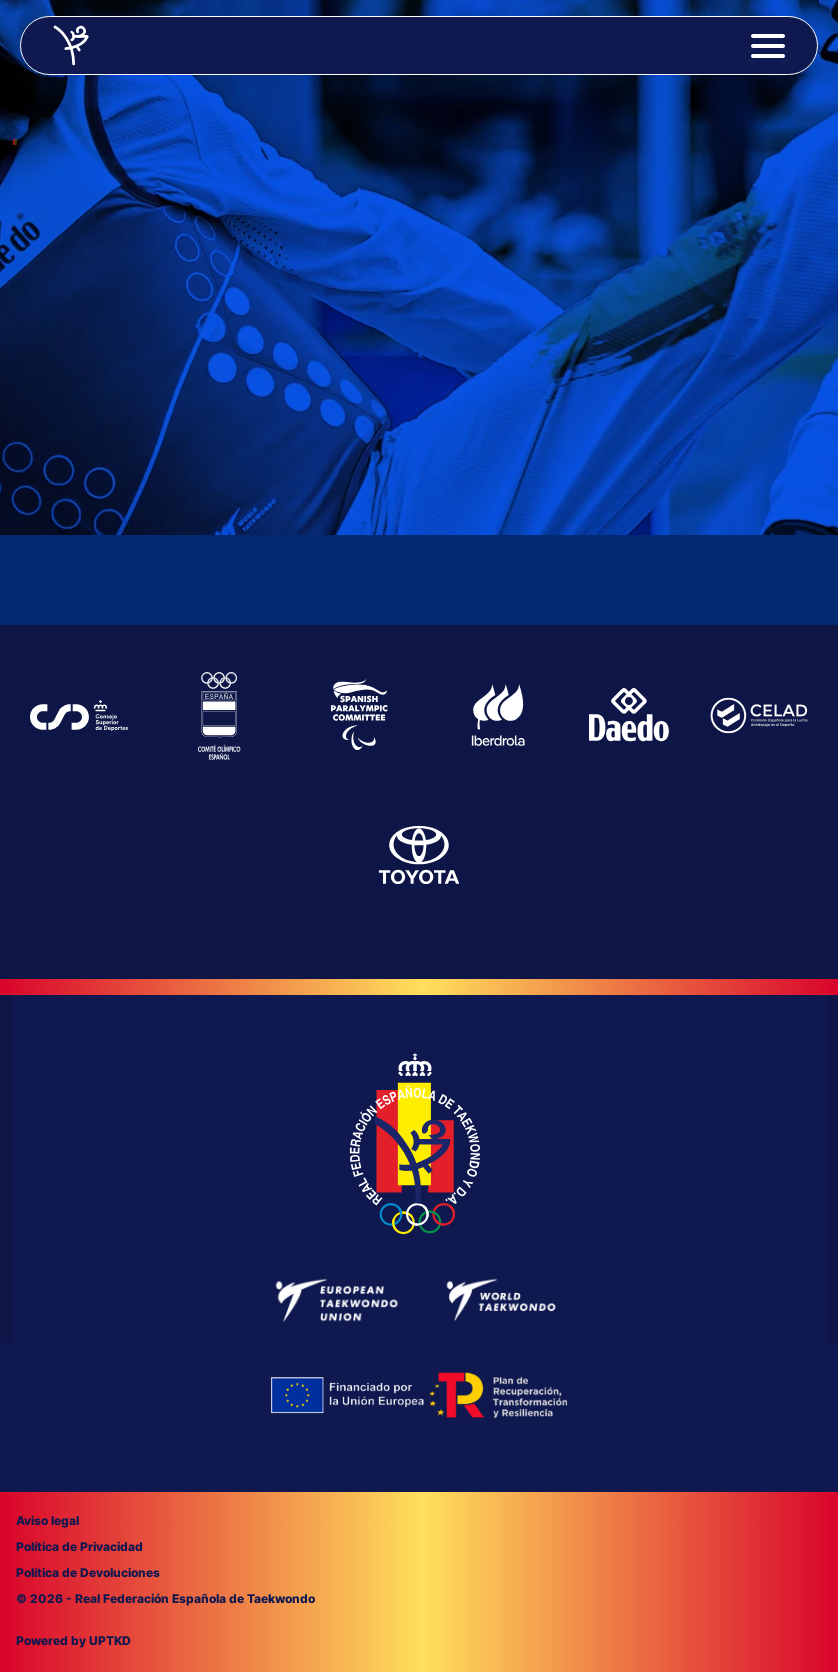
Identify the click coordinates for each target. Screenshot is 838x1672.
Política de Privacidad (79, 1546)
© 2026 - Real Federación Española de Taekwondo (165, 1598)
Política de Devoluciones (88, 1572)
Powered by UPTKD (73, 1640)
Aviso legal (47, 1520)
